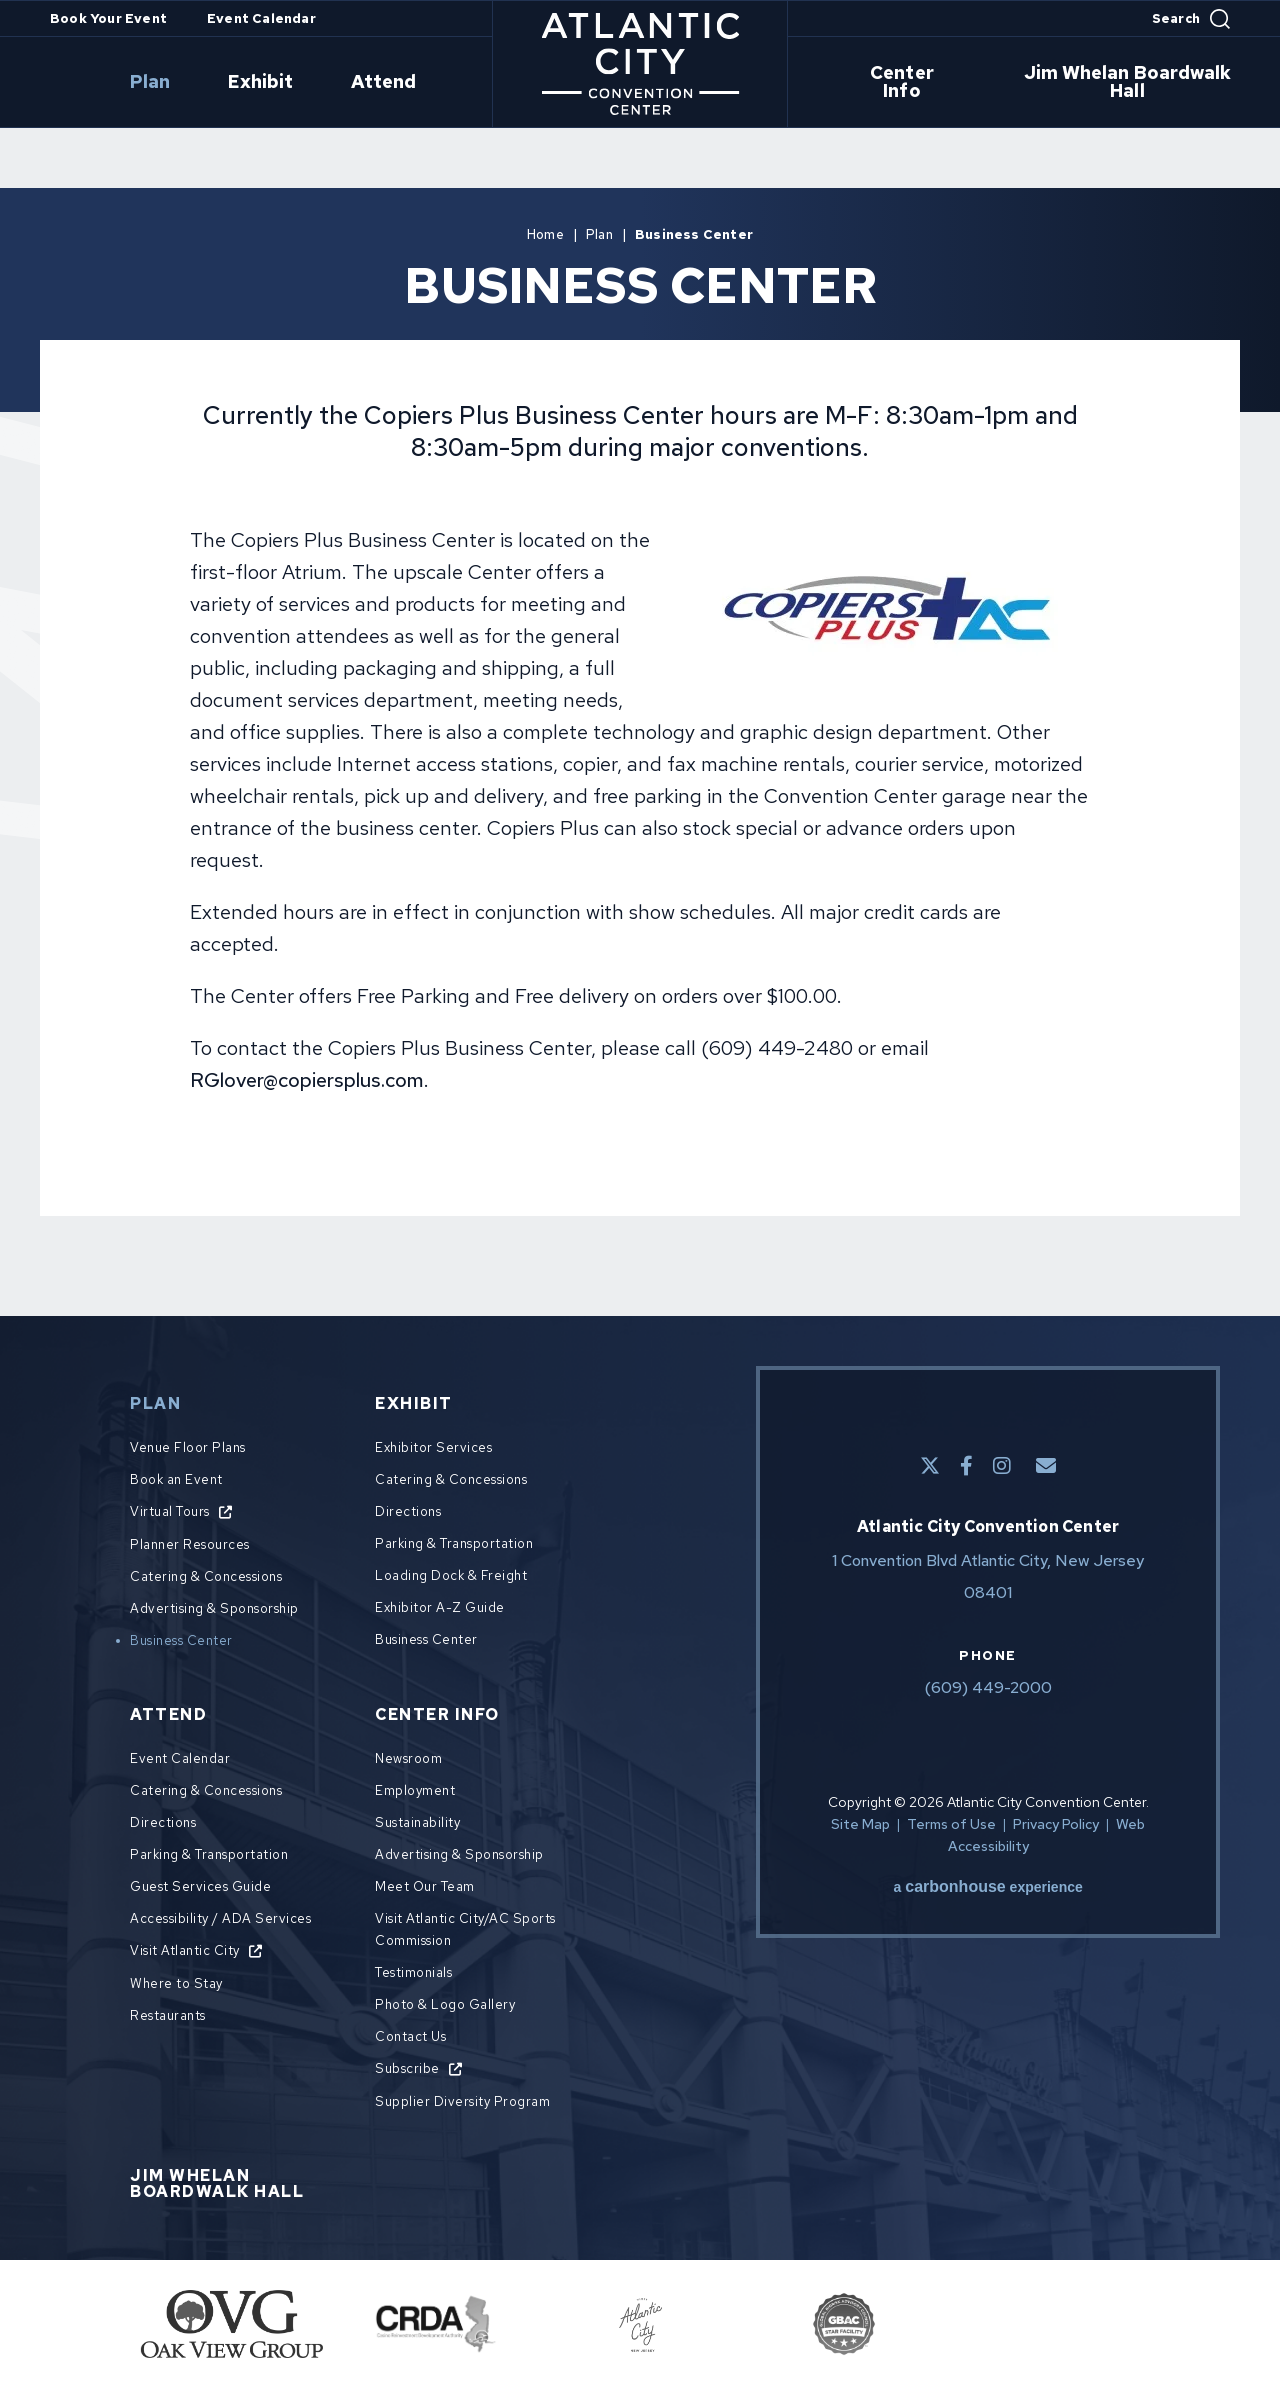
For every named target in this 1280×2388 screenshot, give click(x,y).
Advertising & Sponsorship (214, 1608)
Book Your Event (108, 18)
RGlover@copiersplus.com (307, 1080)
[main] (640, 697)
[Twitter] (930, 1466)
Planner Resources (190, 1544)
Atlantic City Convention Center (640, 64)
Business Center (181, 1640)
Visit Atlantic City (185, 1950)
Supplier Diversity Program (462, 2101)
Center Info (896, 83)
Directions (408, 1511)
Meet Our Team (425, 1886)
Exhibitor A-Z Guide (440, 1607)
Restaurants (168, 2015)
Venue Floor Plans (188, 1447)
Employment (415, 1790)
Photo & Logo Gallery (445, 2004)
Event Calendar (261, 18)
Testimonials (413, 1972)
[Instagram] (1002, 1466)
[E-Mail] (1046, 1466)
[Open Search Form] (1191, 19)
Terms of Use (951, 1824)
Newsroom (408, 1758)
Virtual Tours (170, 1511)
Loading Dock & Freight (451, 1575)
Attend (401, 83)
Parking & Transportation (454, 1543)
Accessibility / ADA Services (220, 1918)
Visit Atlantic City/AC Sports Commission (465, 1929)
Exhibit (302, 83)
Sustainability (417, 1822)
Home (545, 234)
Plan (216, 83)
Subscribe (407, 2068)
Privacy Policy (1056, 1824)
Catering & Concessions (206, 1576)
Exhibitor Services (433, 1447)
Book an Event (176, 1479)
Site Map (860, 1824)
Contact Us (410, 2036)
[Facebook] (966, 1466)
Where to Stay (176, 1983)
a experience (988, 1887)
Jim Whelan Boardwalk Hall (1093, 83)
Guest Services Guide (200, 1886)
